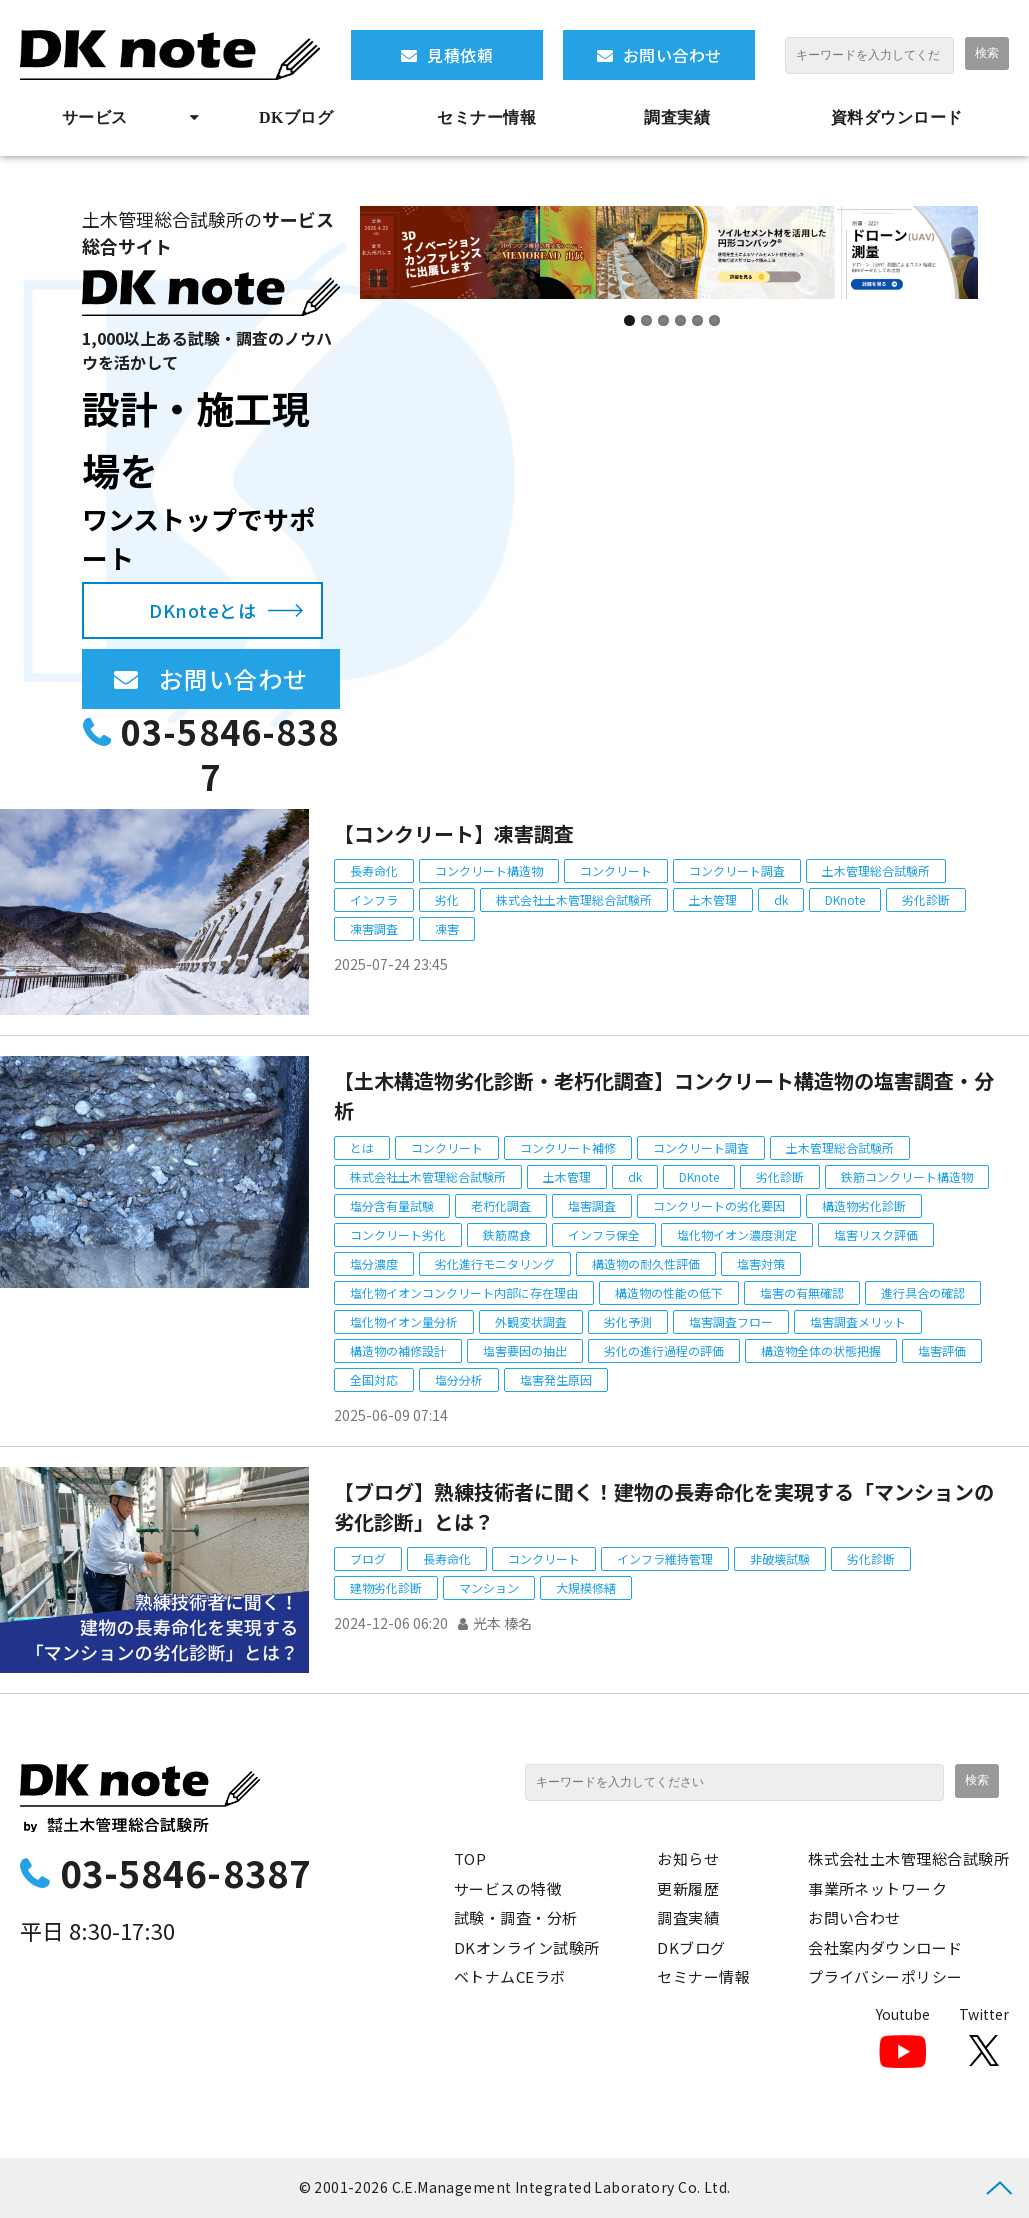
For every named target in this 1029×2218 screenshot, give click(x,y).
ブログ (368, 1558)
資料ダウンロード (897, 117)
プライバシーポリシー (885, 1976)
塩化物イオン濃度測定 (737, 1234)
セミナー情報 (486, 117)
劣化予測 (628, 1321)
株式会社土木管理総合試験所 (574, 899)
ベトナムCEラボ (510, 1976)
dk (781, 899)
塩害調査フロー (731, 1321)
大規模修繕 (586, 1587)
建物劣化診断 (386, 1587)
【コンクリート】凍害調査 (454, 833)
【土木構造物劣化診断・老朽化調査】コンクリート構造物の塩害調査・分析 (664, 1095)
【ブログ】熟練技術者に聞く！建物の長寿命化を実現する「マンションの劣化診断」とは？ (664, 1506)
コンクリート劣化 (398, 1234)
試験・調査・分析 (516, 1917)
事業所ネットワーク (877, 1888)
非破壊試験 (780, 1558)
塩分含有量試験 (392, 1205)
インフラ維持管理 (665, 1558)
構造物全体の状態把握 (821, 1350)
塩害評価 (942, 1350)
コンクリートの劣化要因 (719, 1205)
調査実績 (677, 117)
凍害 (447, 928)
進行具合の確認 (923, 1292)
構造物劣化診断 (864, 1205)
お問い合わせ (672, 55)
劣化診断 (926, 899)
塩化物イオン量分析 (404, 1321)
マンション (489, 1587)
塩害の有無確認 (802, 1292)
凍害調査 (374, 928)
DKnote (845, 899)
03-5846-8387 (229, 754)
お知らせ (688, 1858)
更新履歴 (688, 1888)
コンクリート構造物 (489, 870)
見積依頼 (460, 55)
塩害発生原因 (556, 1379)
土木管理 (713, 899)
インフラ (374, 899)
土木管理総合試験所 (876, 870)
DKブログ (296, 117)
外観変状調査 (531, 1321)
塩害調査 (592, 1205)
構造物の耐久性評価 (646, 1263)
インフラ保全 (604, 1234)
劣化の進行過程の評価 (664, 1350)
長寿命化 (374, 870)
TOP (470, 1858)
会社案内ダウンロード (885, 1947)
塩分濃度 (374, 1263)
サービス (95, 117)
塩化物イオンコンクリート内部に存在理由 (464, 1292)
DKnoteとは (202, 610)
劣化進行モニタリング (495, 1263)
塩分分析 (459, 1379)
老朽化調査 (501, 1205)
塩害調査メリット (858, 1321)
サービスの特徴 (508, 1888)
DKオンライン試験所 (527, 1947)
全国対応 (374, 1379)
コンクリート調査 (737, 870)
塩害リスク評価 (876, 1234)
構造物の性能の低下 (669, 1292)
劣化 (447, 899)
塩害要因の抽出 (525, 1350)
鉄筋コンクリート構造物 (907, 1176)
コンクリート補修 (568, 1147)
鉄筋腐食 (507, 1234)
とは (362, 1147)
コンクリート (616, 870)
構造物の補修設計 (398, 1350)
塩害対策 (761, 1263)
